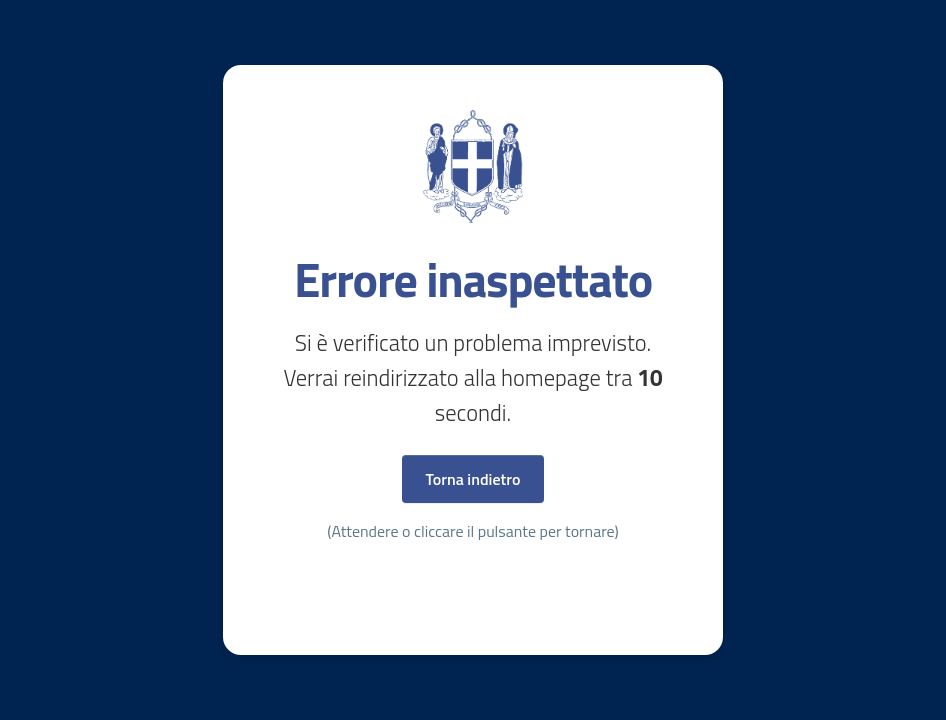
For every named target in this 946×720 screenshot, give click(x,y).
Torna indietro (473, 479)
